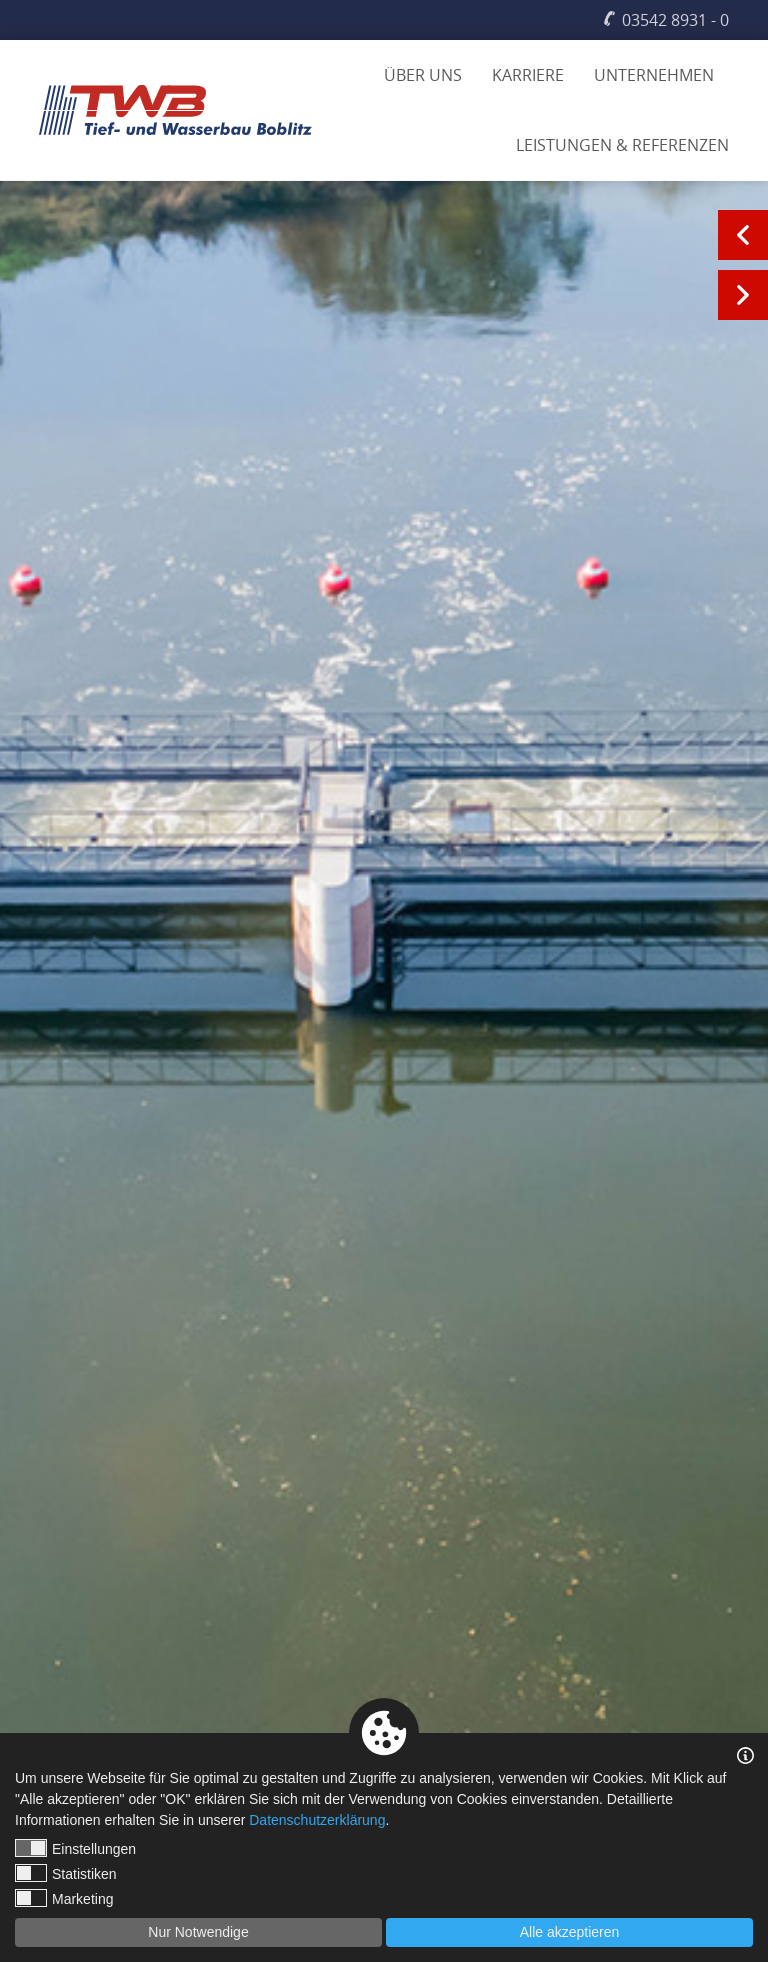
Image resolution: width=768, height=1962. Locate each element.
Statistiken (66, 1873)
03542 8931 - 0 (675, 20)
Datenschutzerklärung (317, 1820)
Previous (743, 235)
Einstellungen (75, 1848)
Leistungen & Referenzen (622, 145)
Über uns (423, 75)
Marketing (64, 1898)
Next (743, 295)
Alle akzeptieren (570, 1932)
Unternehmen (654, 75)
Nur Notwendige (198, 1932)
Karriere (528, 75)
